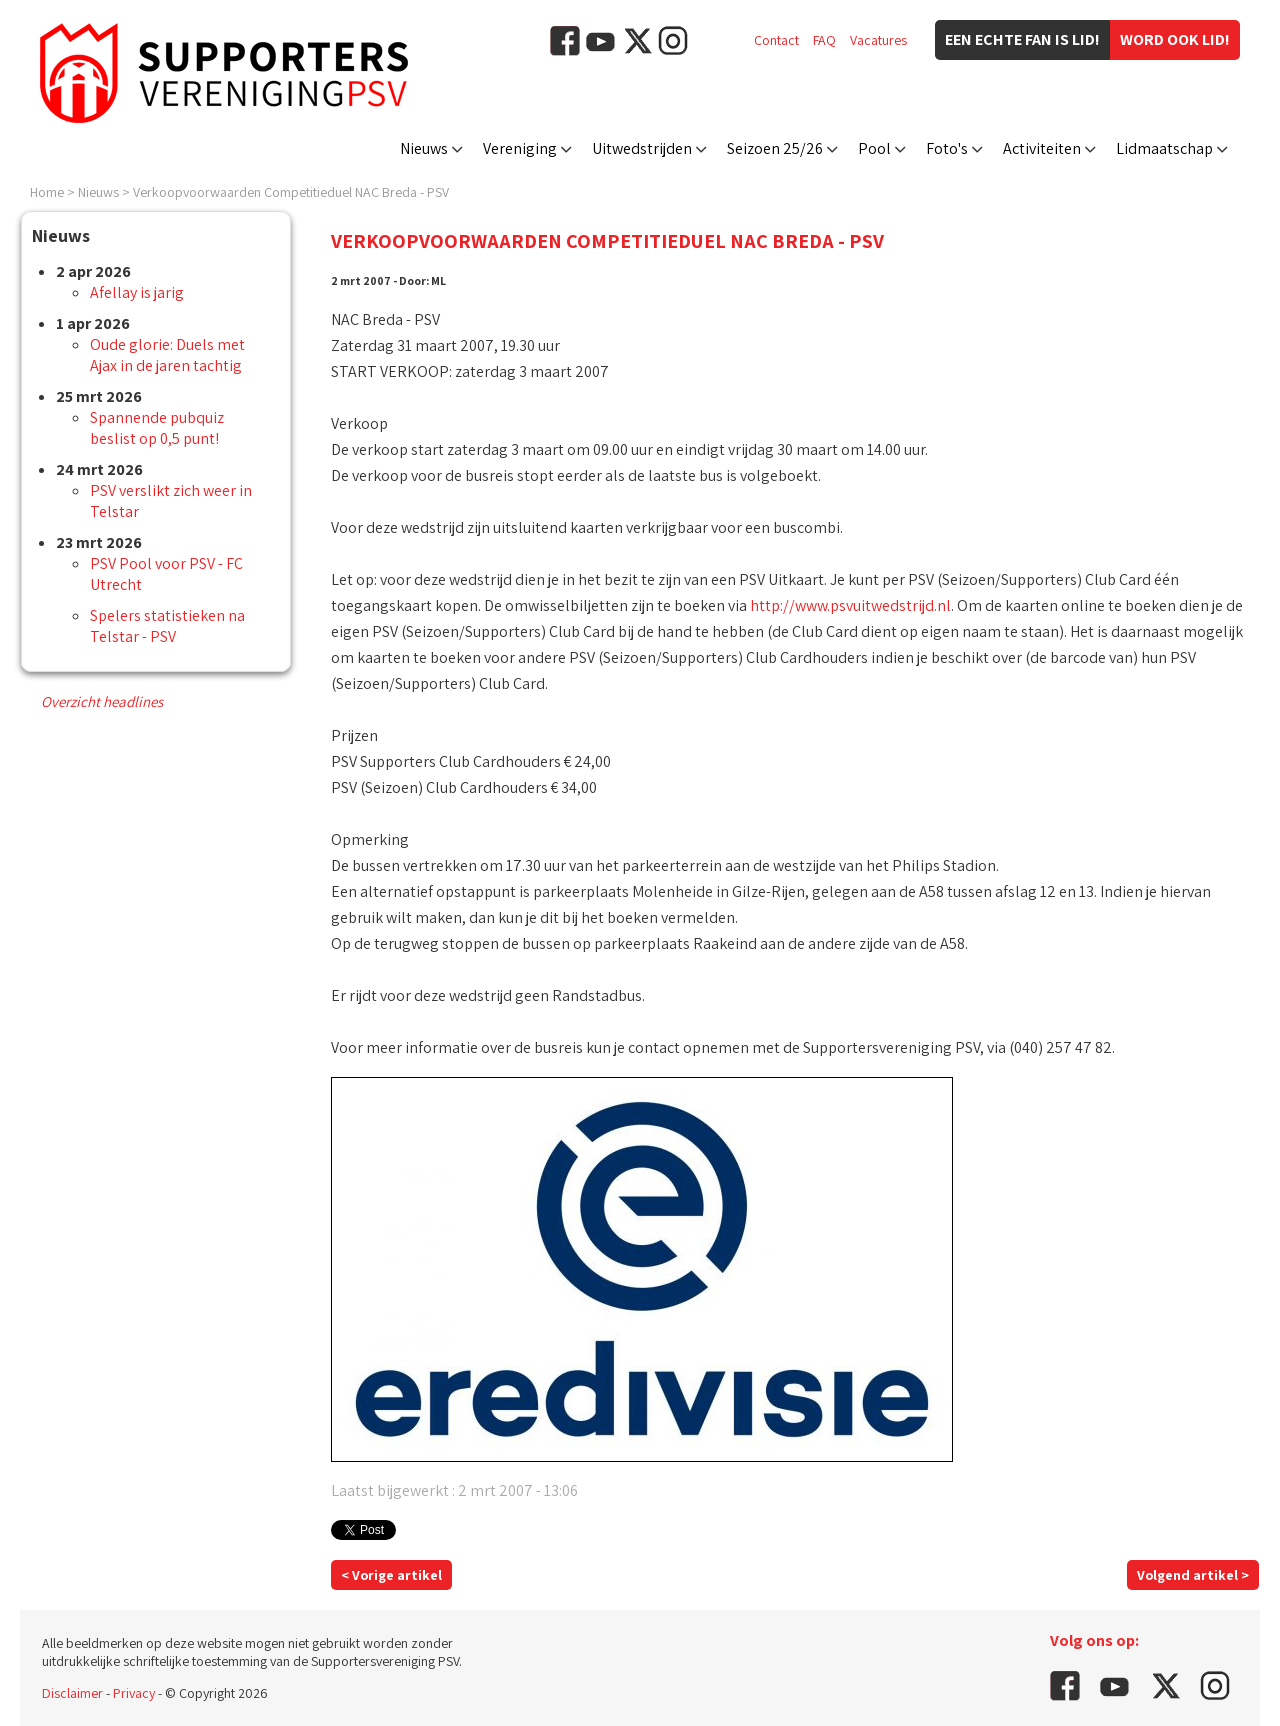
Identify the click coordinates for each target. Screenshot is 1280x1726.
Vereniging (520, 148)
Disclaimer (72, 1693)
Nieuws (424, 148)
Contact (776, 40)
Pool (874, 148)
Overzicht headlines (102, 701)
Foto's (947, 148)
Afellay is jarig (137, 292)
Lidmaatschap (1164, 148)
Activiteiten (1042, 148)
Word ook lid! (1175, 39)
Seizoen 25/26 (775, 148)
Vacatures (878, 40)
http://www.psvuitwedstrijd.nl (850, 605)
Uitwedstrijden (642, 148)
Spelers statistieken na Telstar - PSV (167, 626)
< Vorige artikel (391, 1575)
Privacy (134, 1693)
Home (47, 192)
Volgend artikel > (1193, 1575)
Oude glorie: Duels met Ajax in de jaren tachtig (167, 355)
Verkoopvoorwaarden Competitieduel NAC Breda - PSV (291, 192)
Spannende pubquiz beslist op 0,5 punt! (157, 428)
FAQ (824, 40)
